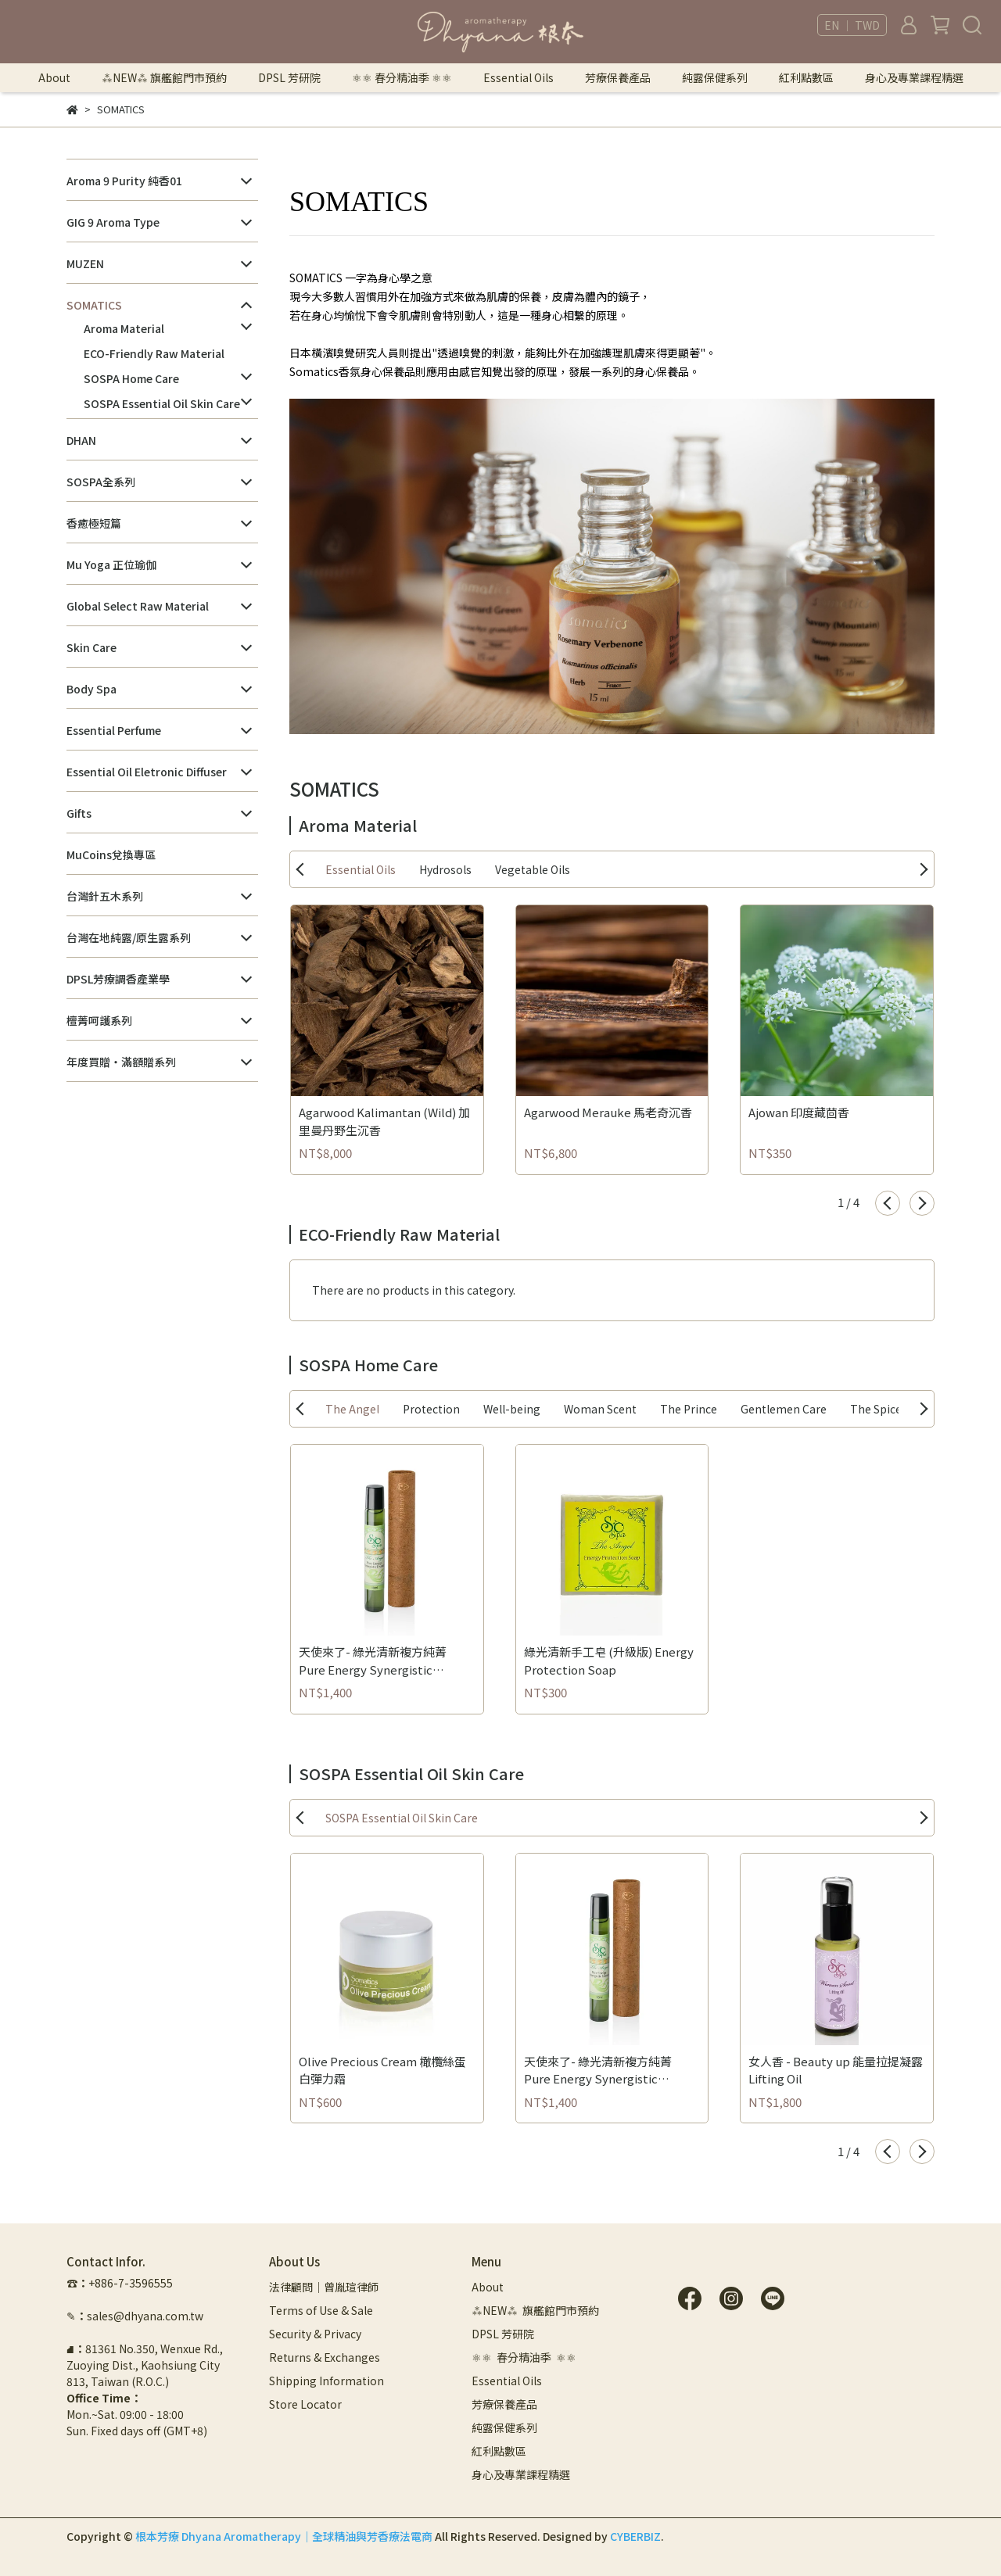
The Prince (688, 1409)
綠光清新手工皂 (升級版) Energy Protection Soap (609, 1660)
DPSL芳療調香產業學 (118, 979)
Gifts (78, 813)
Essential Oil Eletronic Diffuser (146, 771)
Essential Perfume (113, 730)
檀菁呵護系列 (99, 1020)
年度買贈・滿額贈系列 (121, 1061)
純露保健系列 (715, 77)
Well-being (511, 1409)
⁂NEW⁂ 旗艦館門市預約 (164, 77)
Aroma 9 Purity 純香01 (124, 180)
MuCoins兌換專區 (111, 854)
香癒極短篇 (93, 523)
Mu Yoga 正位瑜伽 (111, 564)
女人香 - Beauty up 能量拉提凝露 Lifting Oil (835, 2070)
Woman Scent (600, 1409)
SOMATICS (94, 305)
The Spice (876, 1409)
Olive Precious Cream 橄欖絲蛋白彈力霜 (382, 2070)
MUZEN (85, 263)
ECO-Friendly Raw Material (154, 353)
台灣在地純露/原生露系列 (128, 937)
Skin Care (91, 647)
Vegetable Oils (532, 869)
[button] (887, 1203)
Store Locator (305, 2404)
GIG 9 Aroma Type (113, 222)
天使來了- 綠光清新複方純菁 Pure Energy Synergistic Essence (373, 1661)
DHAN (81, 440)
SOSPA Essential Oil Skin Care (162, 403)
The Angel (352, 1409)
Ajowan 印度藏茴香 (798, 1112)
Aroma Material (124, 328)
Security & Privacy (315, 2333)
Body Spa (91, 689)
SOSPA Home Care (131, 378)
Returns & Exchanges (324, 2357)
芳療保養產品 (618, 77)
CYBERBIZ (635, 2536)
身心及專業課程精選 (914, 77)
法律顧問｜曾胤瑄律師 (324, 2287)
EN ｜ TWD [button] (852, 25)
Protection (431, 1409)
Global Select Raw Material (137, 606)
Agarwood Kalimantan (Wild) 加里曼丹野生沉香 (384, 1121)
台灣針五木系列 (104, 896)
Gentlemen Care (784, 1409)
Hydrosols (445, 869)
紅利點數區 (806, 77)
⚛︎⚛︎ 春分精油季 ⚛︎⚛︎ (402, 77)
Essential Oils (360, 869)
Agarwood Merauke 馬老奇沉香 (608, 1112)
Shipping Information (326, 2380)
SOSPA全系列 (100, 481)
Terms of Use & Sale (321, 2310)
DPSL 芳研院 (289, 77)
